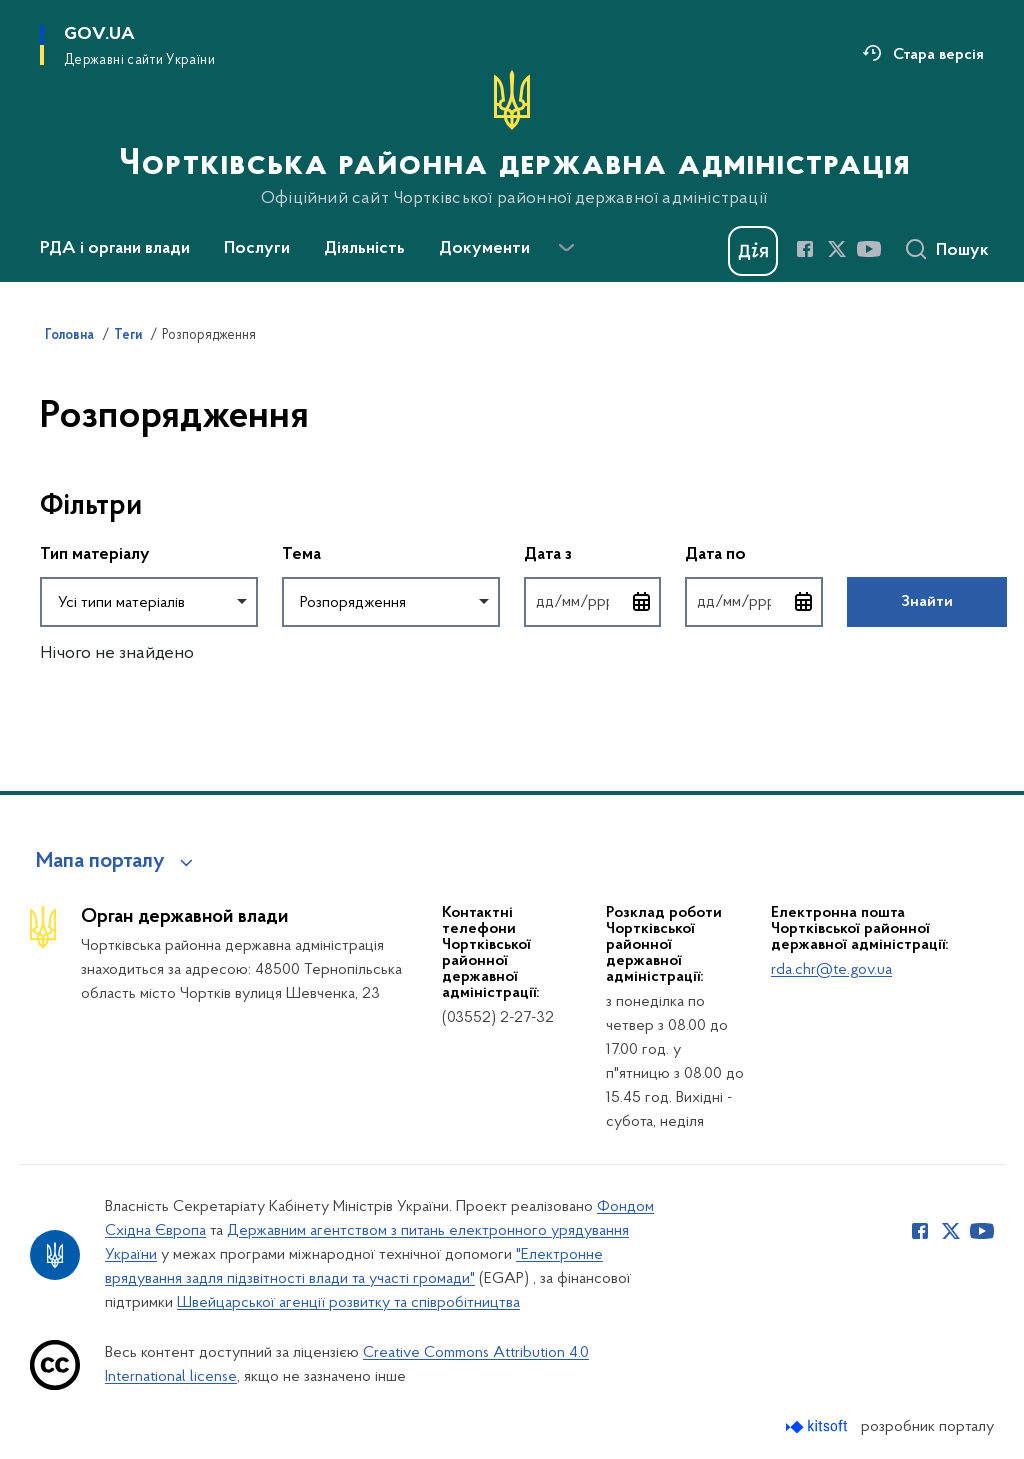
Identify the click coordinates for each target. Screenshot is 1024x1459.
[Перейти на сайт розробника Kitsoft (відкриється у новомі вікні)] (818, 1426)
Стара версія (938, 55)
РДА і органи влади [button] (115, 249)
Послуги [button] (257, 249)
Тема (301, 555)
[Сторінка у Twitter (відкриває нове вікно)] (837, 249)
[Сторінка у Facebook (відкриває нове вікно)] (805, 249)
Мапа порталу (100, 862)
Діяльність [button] (364, 249)
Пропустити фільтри (40, 465)
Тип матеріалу (95, 555)
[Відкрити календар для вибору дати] (642, 602)
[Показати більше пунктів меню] (566, 248)
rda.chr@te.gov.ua (831, 970)
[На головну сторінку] (512, 139)
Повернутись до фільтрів (40, 639)
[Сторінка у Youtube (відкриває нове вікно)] (869, 249)
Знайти (927, 602)
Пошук (962, 251)
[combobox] (149, 602)
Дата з (592, 553)
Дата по (753, 553)
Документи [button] (484, 249)
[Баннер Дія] (753, 251)
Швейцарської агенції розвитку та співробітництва (348, 1303)
